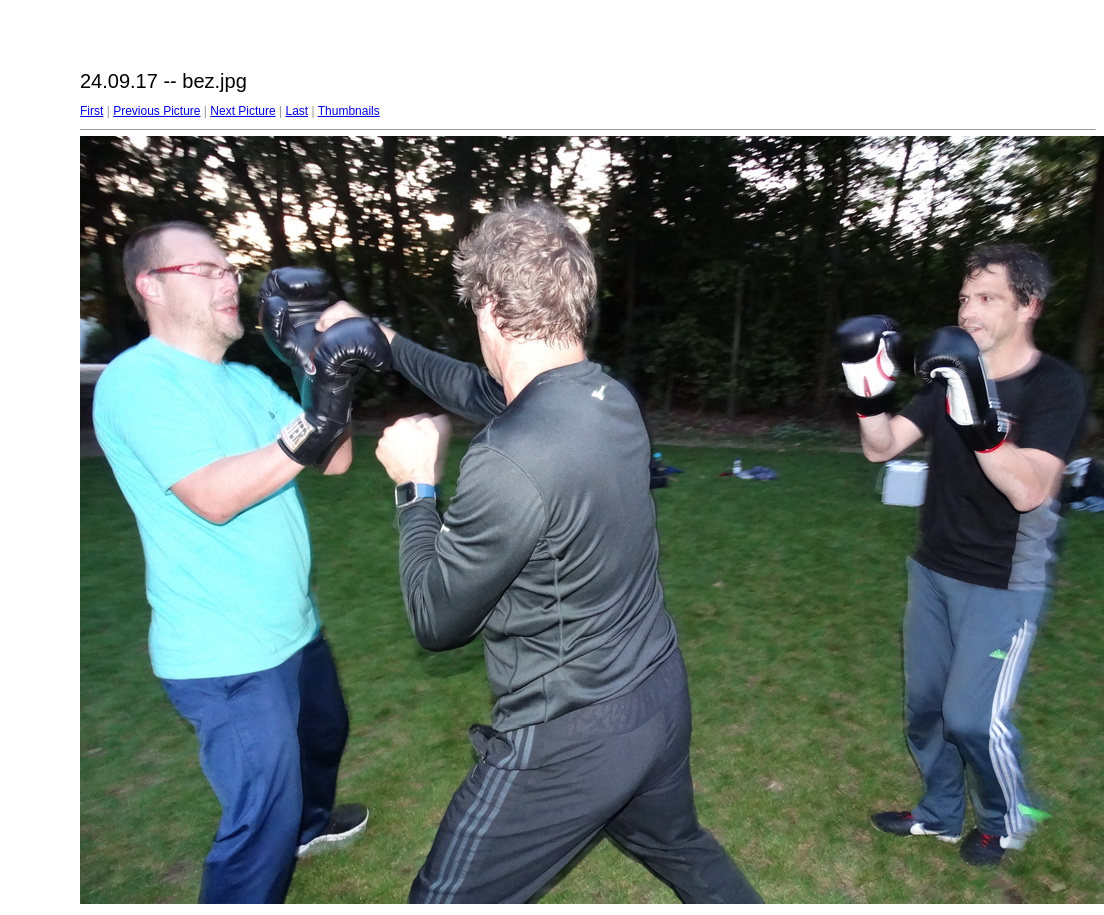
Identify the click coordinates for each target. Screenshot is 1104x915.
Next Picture (242, 111)
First (91, 111)
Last (296, 111)
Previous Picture (156, 111)
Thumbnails (349, 111)
